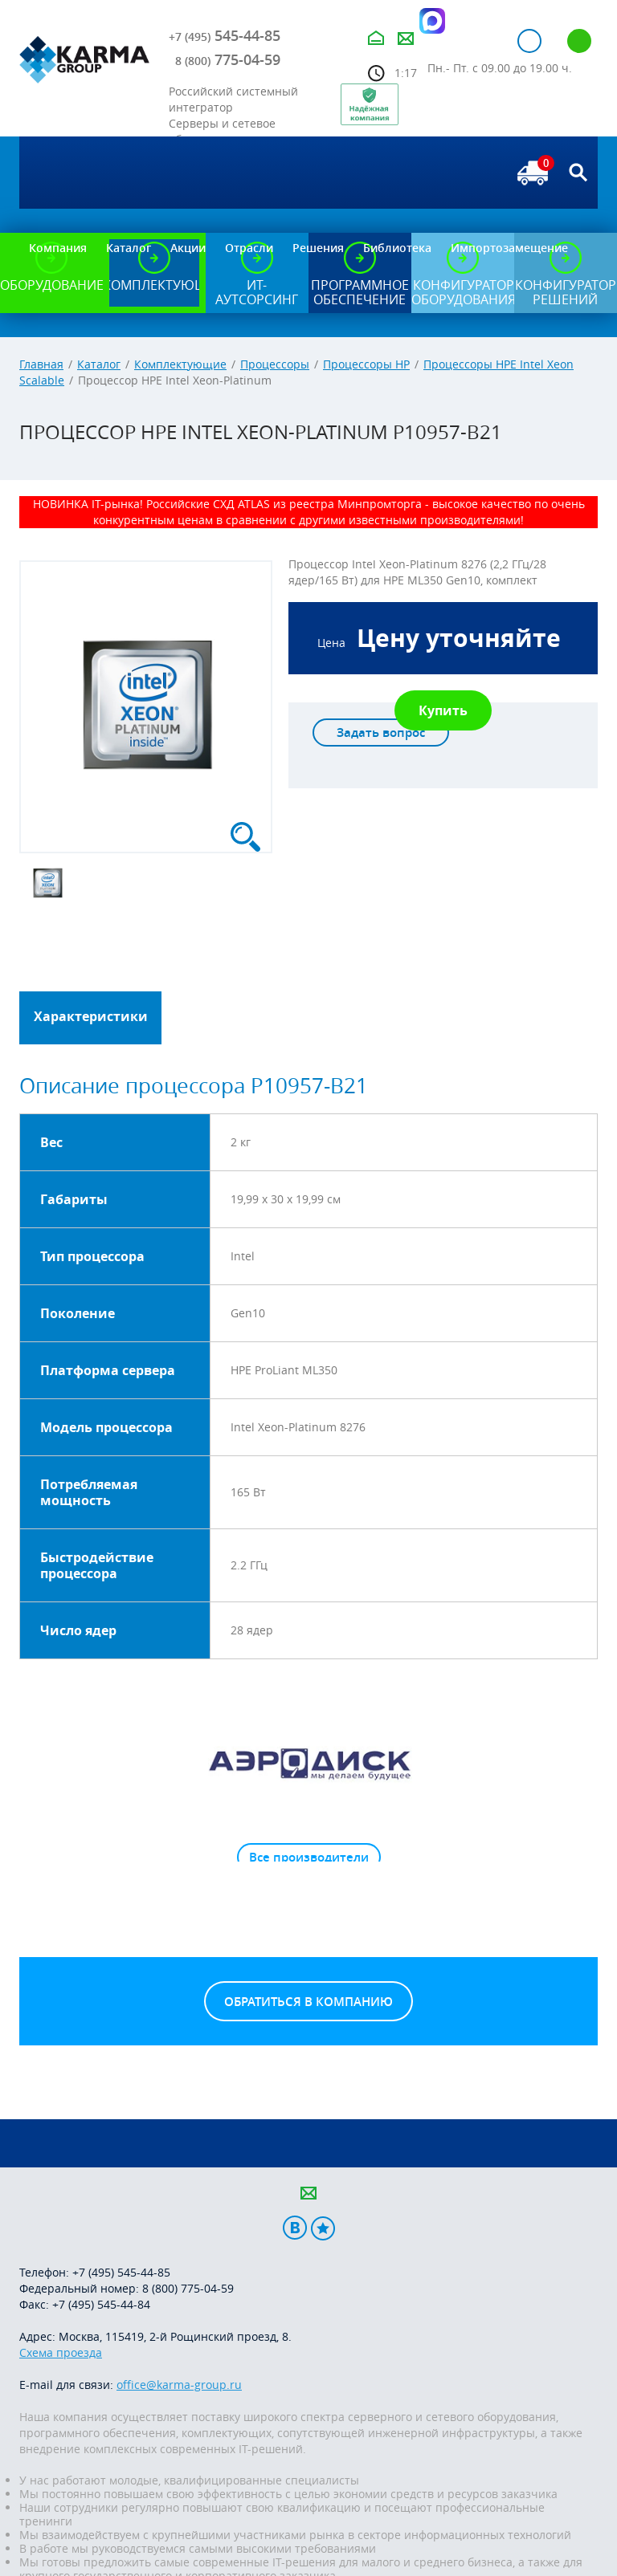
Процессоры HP (366, 364)
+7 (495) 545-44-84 (101, 2304)
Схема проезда (60, 2352)
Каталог (99, 364)
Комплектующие (180, 364)
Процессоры (274, 364)
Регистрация (579, 41)
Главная (41, 364)
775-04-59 (227, 59)
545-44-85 (224, 35)
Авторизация (529, 41)
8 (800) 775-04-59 (188, 2288)
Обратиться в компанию (308, 2001)
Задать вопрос (381, 732)
